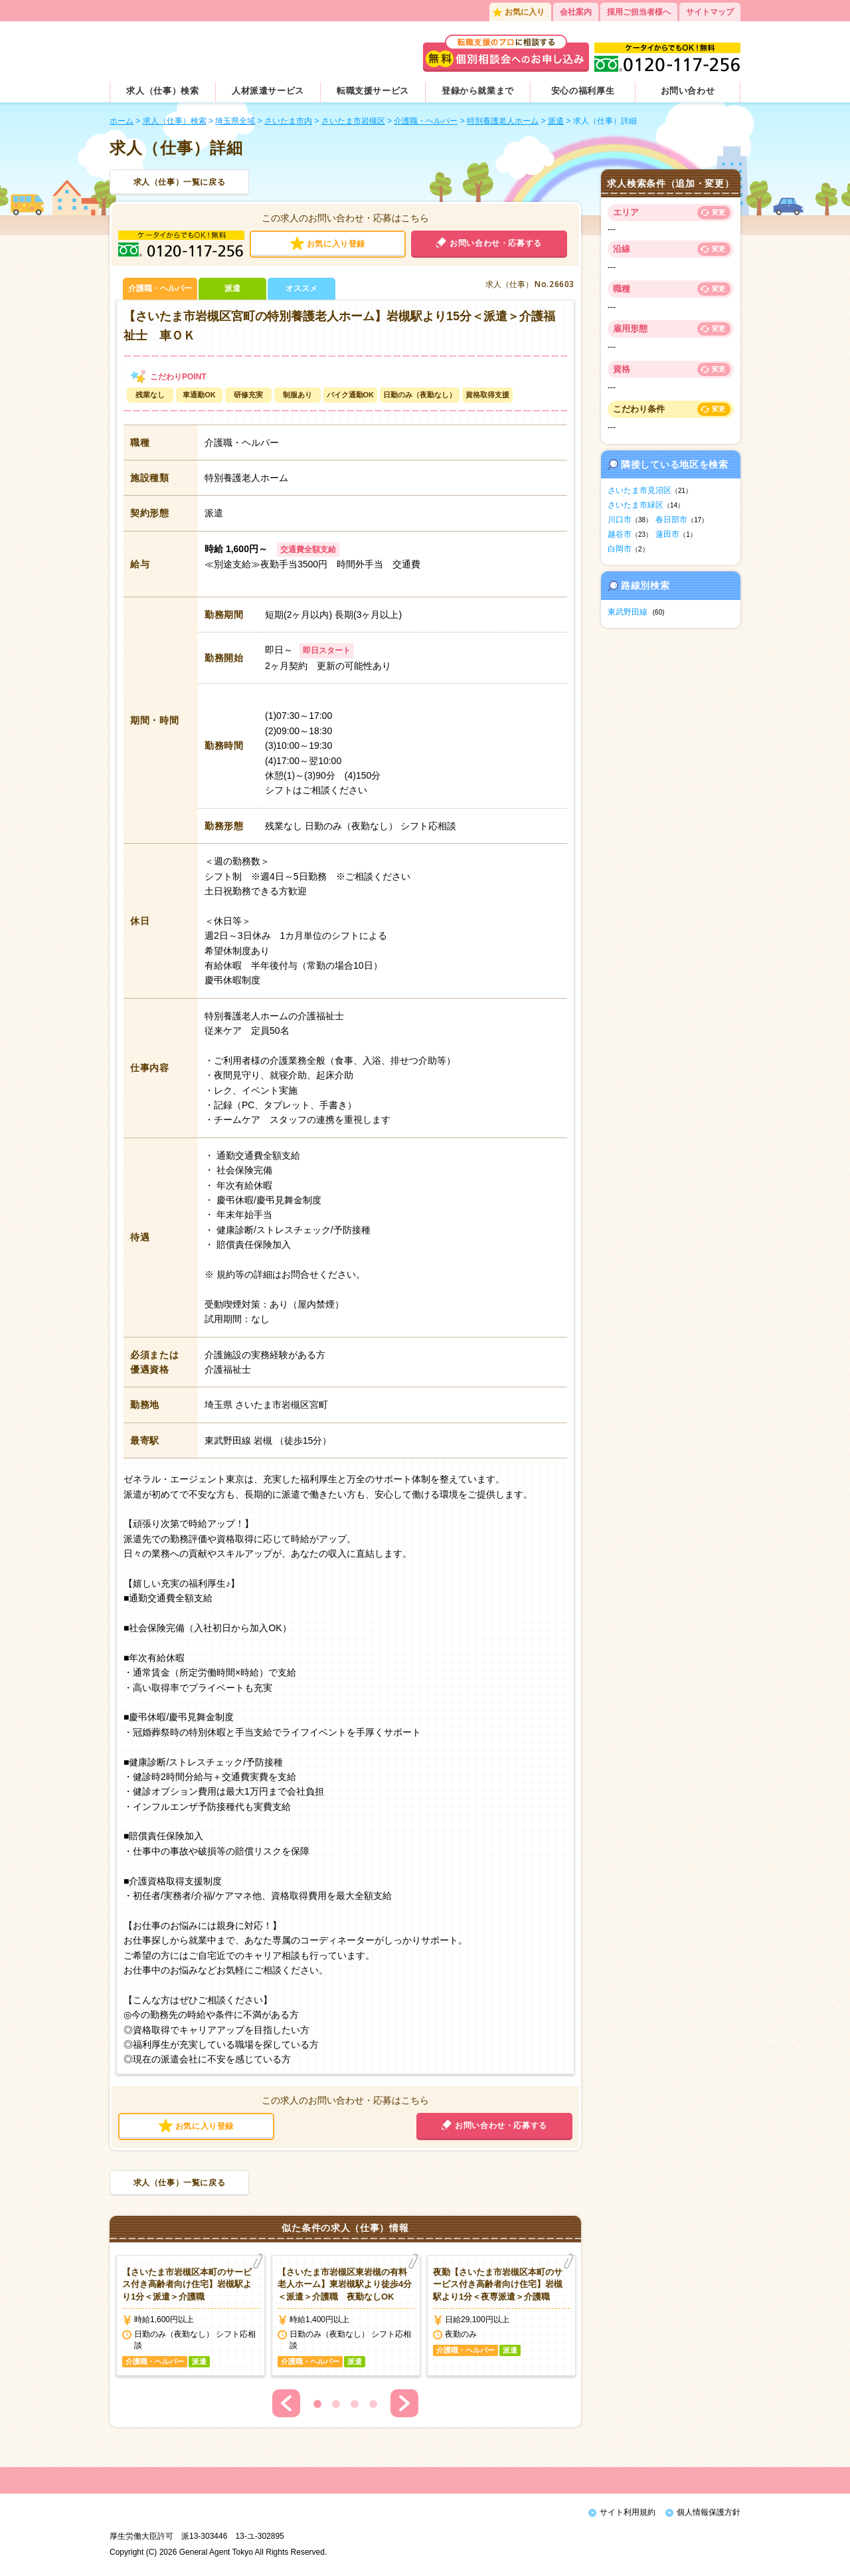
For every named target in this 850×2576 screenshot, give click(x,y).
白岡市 (620, 548)
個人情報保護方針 (708, 2512)
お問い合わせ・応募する (496, 243)
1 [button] (317, 2404)
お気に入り (525, 12)
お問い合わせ (688, 91)
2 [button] (336, 2404)
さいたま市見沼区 (639, 490)
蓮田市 (667, 534)
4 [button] (373, 2404)
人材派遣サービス (268, 91)
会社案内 (576, 12)
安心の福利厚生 (583, 91)
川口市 (620, 519)
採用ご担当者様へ (639, 12)
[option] (190, 2315)
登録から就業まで (478, 91)
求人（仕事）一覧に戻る (179, 182)
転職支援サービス (373, 91)
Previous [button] (286, 2403)
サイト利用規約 (627, 2512)
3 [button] (355, 2404)
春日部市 (671, 519)
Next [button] (404, 2403)
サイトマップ (710, 12)
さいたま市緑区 (635, 505)
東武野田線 (627, 612)
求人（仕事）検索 (162, 91)
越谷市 (620, 534)
